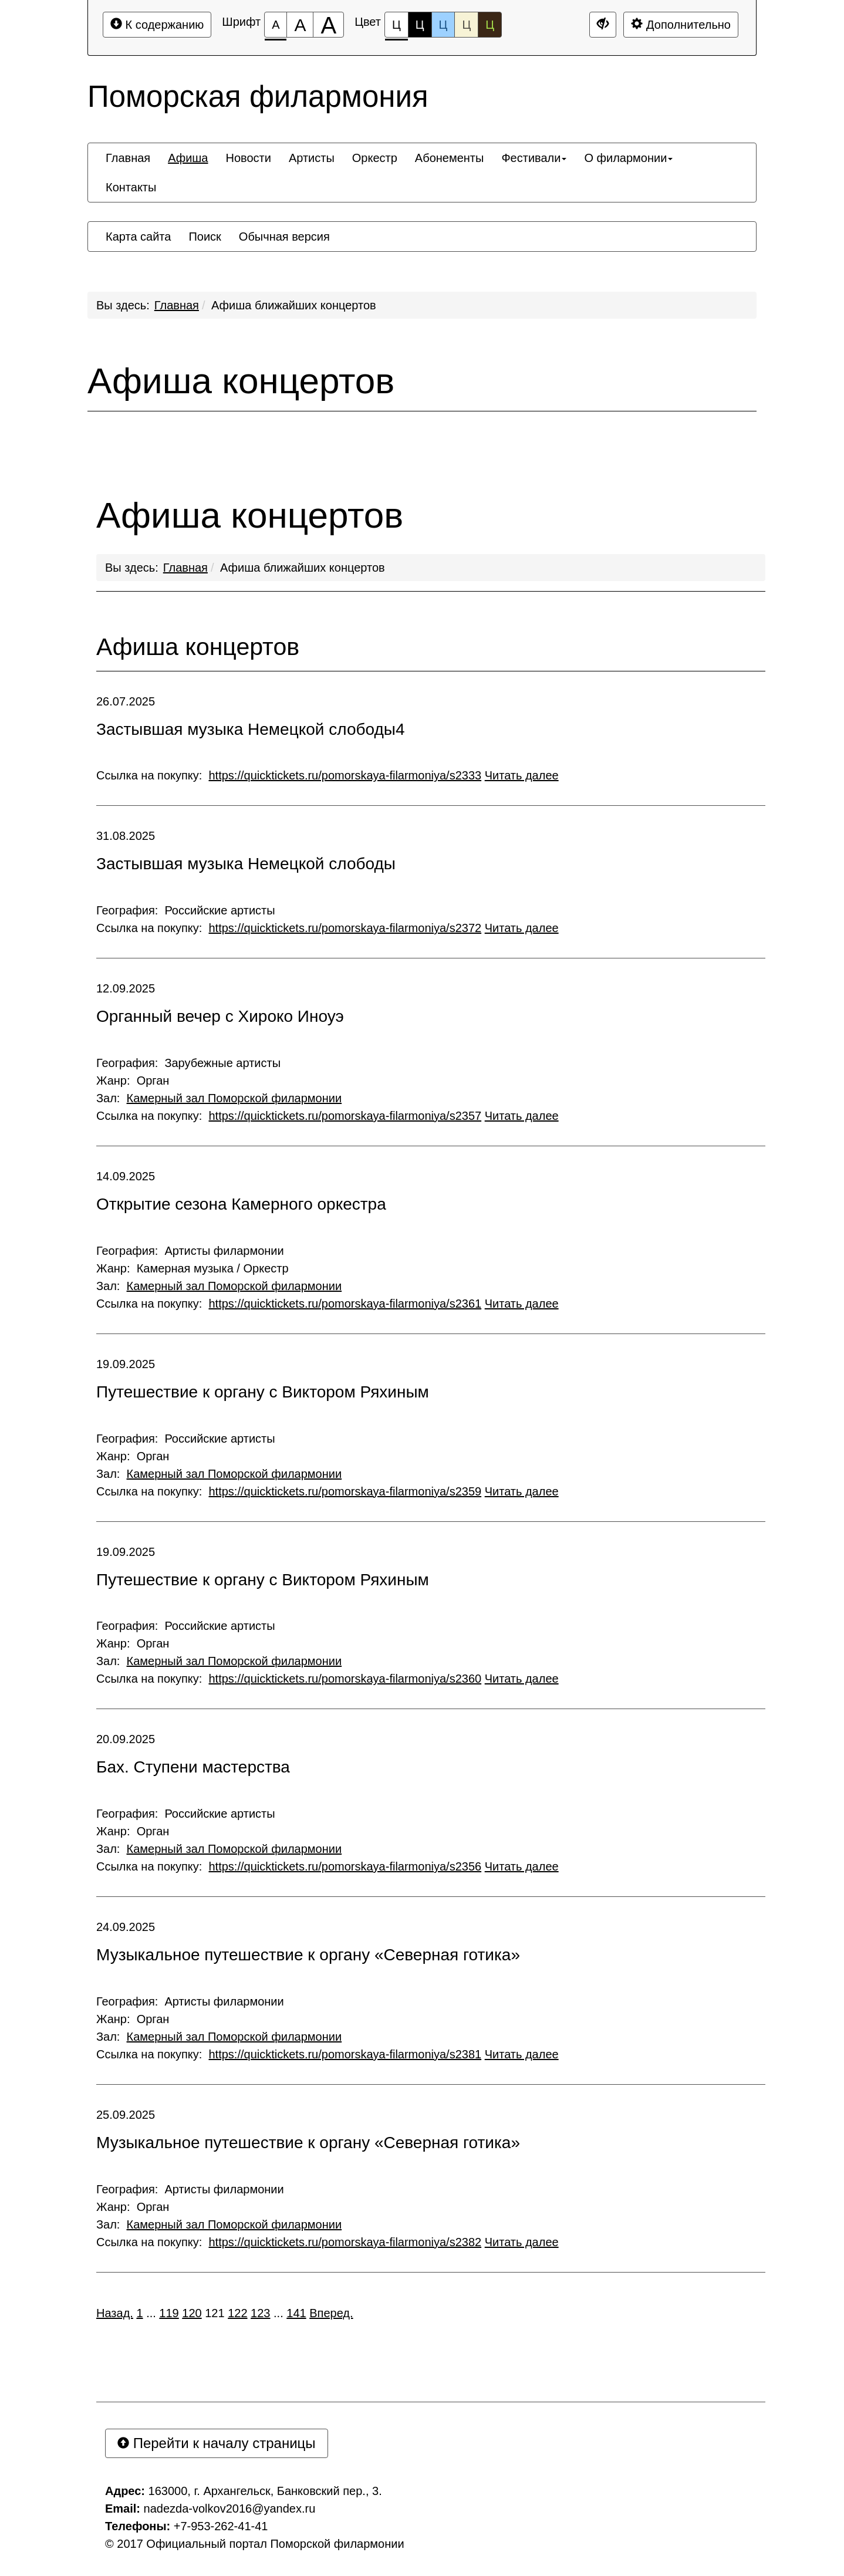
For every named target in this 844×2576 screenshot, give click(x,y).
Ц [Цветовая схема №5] (489, 24)
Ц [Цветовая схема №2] (420, 24)
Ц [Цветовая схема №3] (443, 24)
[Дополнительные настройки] (602, 25)
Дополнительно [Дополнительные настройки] (681, 24)
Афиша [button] (188, 157)
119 (168, 2313)
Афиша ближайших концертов (293, 305)
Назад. (114, 2313)
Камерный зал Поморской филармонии (234, 1098)
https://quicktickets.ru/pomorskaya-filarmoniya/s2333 (344, 775)
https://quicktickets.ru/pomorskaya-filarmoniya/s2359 (344, 1491)
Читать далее (522, 775)
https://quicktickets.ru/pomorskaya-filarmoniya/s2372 (344, 927)
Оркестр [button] (374, 157)
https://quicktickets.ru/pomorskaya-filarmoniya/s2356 (344, 1866)
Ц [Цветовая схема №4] (466, 24)
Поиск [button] (204, 236)
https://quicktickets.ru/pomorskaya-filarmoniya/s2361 (344, 1303)
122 (237, 2313)
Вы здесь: (131, 567)
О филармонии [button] (628, 157)
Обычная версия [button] (284, 236)
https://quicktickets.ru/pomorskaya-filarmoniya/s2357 (344, 1115)
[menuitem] (128, 158)
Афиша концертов (240, 381)
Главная (176, 305)
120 (191, 2313)
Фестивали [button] (533, 157)
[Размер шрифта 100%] (275, 25)
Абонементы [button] (449, 157)
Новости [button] (248, 157)
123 (260, 2313)
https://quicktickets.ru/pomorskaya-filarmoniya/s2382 (344, 2242)
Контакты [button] (131, 187)
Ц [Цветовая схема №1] (396, 28)
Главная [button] (128, 157)
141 (296, 2313)
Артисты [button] (312, 157)
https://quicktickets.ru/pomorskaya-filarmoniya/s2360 (344, 1678)
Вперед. (331, 2313)
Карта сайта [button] (138, 236)
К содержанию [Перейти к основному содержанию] (157, 24)
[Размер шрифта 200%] (328, 25)
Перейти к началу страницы (216, 2443)
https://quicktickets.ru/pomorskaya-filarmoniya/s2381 (344, 2054)
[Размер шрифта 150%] (299, 25)
